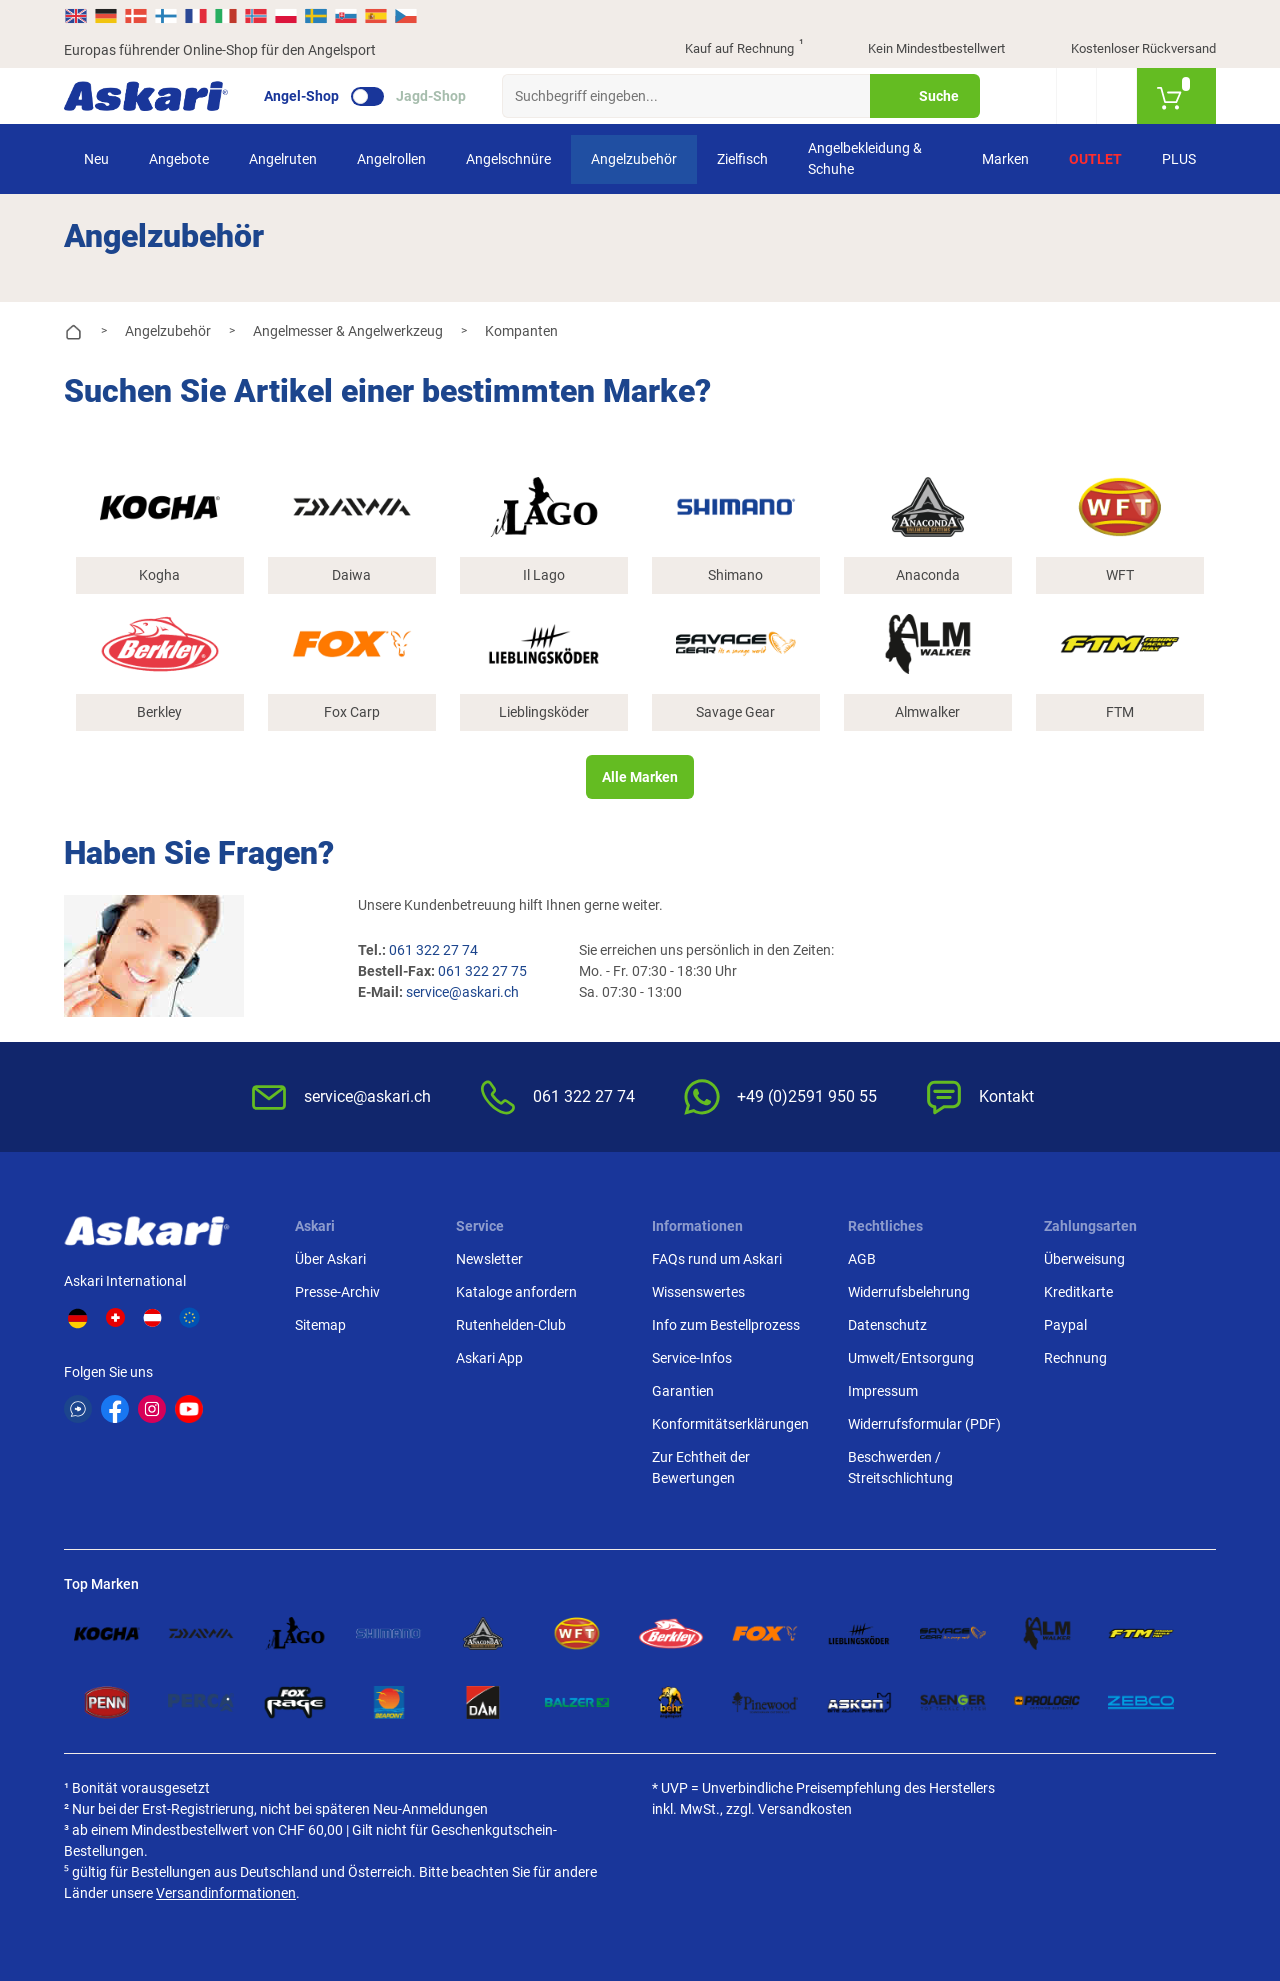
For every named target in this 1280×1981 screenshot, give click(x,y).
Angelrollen (391, 159)
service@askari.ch (462, 992)
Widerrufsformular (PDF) (924, 1424)
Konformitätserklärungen (730, 1424)
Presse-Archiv (337, 1292)
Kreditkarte (1078, 1292)
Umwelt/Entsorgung (911, 1358)
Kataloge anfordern (516, 1292)
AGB (862, 1259)
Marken (1005, 159)
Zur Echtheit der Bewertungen (701, 1467)
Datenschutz (887, 1325)
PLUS (1179, 159)
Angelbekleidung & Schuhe (865, 158)
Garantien (683, 1391)
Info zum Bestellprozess (726, 1325)
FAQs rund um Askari (717, 1259)
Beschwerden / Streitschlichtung (900, 1467)
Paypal (1065, 1325)
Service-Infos (692, 1358)
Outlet (1095, 159)
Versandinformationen (226, 1893)
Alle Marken (640, 777)
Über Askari (330, 1259)
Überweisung (1084, 1259)
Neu (96, 159)
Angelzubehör (634, 159)
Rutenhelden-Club (511, 1325)
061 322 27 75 (482, 971)
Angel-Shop (301, 96)
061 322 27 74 (433, 950)
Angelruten (283, 159)
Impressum (883, 1391)
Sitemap (320, 1325)
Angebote (179, 159)
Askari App (489, 1358)
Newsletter (489, 1259)
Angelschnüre (508, 159)
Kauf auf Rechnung (727, 50)
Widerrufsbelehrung (909, 1292)
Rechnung (1075, 1358)
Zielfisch (742, 159)
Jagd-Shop (431, 96)
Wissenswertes (698, 1292)
